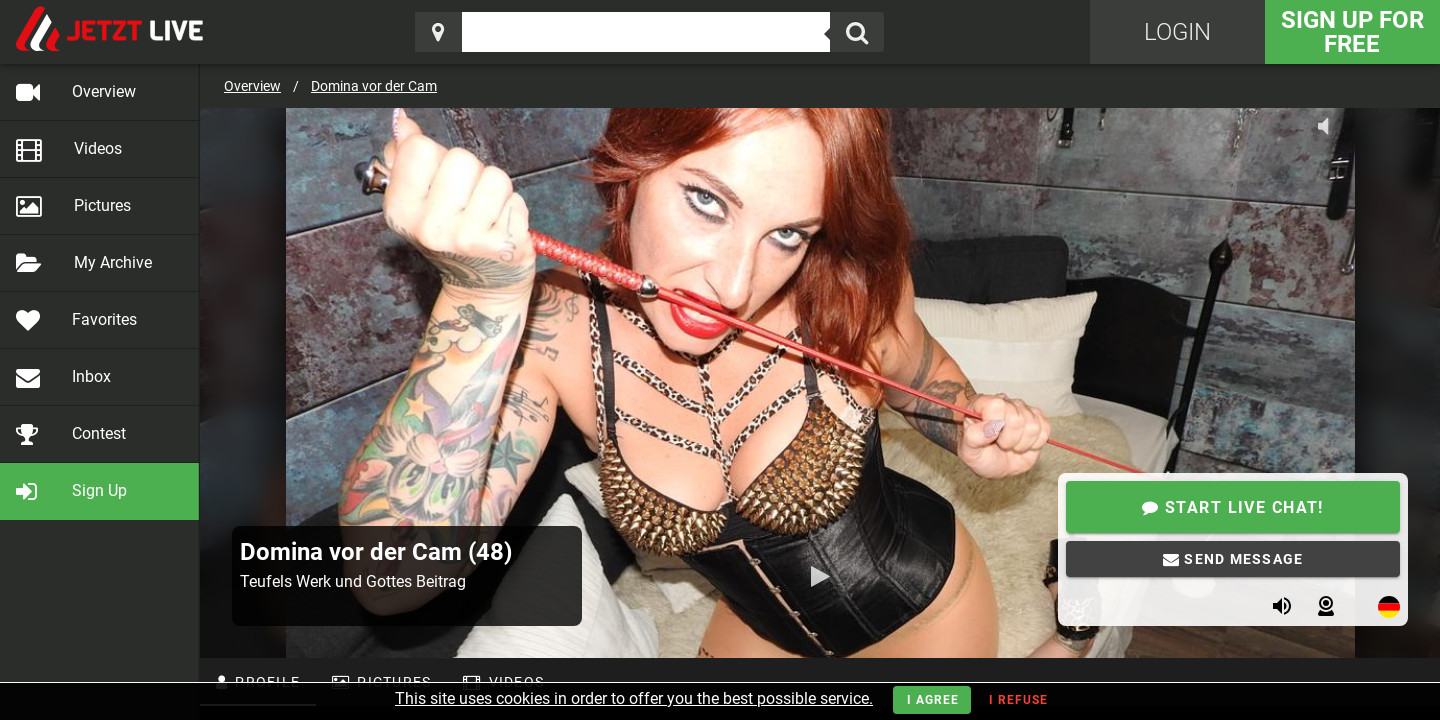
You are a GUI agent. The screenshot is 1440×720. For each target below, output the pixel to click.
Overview (252, 86)
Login (1177, 32)
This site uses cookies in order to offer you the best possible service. (634, 698)
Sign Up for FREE (1352, 32)
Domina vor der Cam (374, 86)
